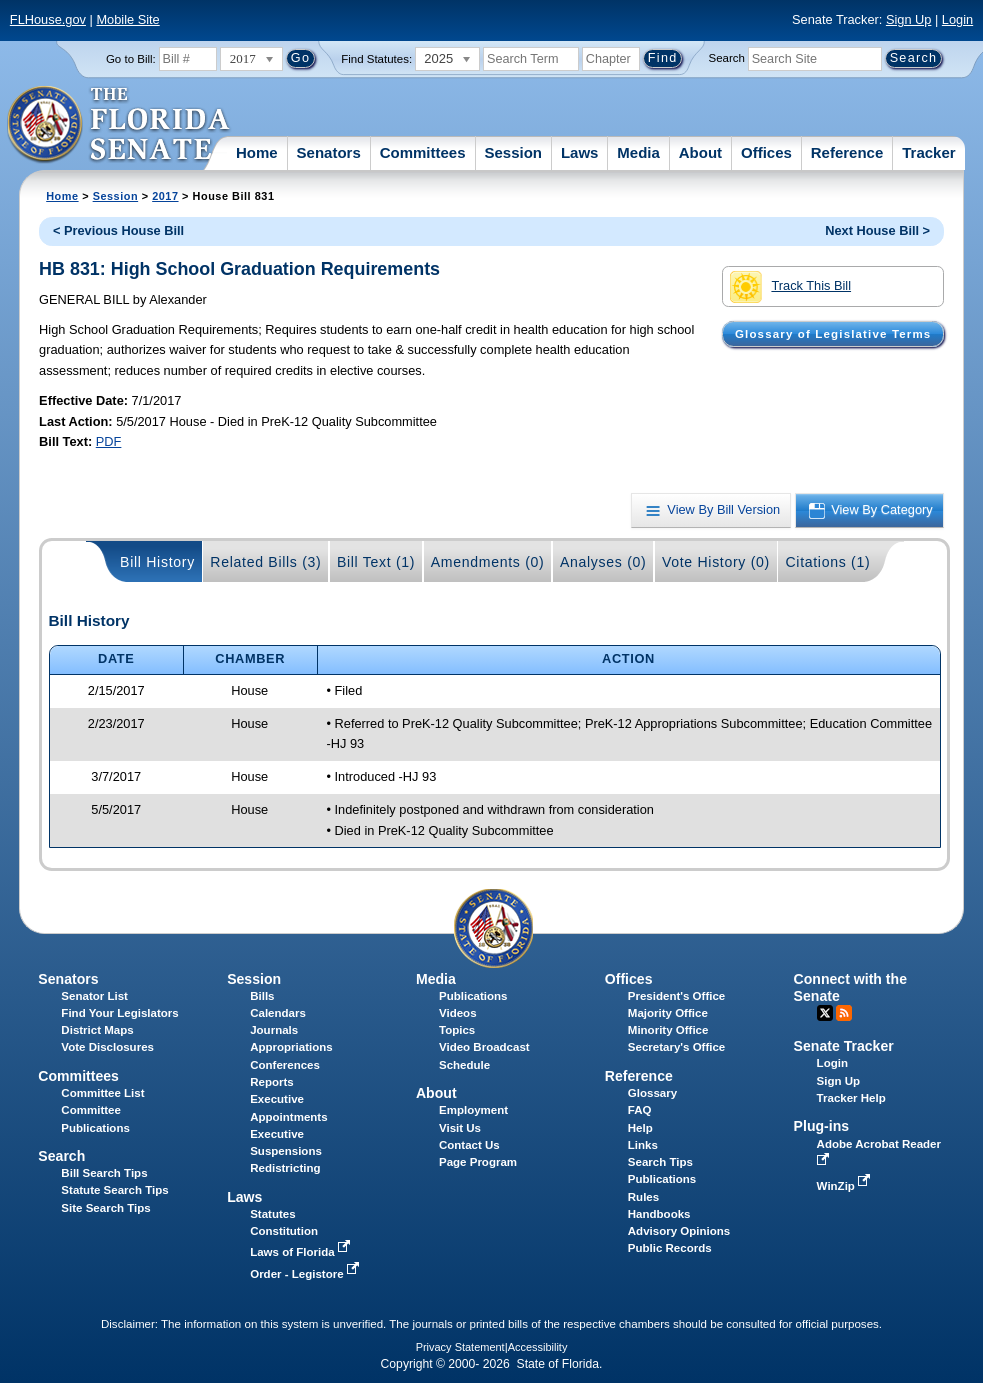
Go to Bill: (131, 59)
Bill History (157, 562)
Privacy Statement (460, 1347)
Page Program (478, 1162)
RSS (844, 1013)
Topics (457, 1030)
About (700, 152)
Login (957, 19)
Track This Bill (790, 287)
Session (513, 152)
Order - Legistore (306, 1274)
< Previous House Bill (118, 230)
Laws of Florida (302, 1252)
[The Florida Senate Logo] (119, 125)
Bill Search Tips (104, 1173)
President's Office (676, 996)
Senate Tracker (844, 1046)
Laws (580, 152)
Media (638, 152)
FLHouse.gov (48, 19)
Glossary (652, 1093)
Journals (274, 1030)
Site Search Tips (105, 1208)
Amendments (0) (488, 562)
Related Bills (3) (265, 562)
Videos (458, 1013)
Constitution (284, 1231)
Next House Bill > (877, 230)
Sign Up (909, 19)
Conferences (285, 1065)
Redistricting (285, 1168)
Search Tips (660, 1162)
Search (727, 58)
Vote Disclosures (107, 1047)
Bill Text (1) (376, 562)
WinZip (845, 1186)
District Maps (97, 1030)
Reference (847, 152)
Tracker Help (851, 1098)
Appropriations (291, 1047)
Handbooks (659, 1214)
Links (643, 1145)
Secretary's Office (676, 1047)
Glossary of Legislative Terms (833, 334)
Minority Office (668, 1030)
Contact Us (469, 1145)
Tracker (928, 152)
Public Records (670, 1248)
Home (257, 152)
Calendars (278, 1013)
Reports (272, 1082)
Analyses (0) (603, 562)
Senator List (94, 996)
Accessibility (538, 1347)
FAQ (640, 1110)
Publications (473, 996)
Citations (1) (827, 562)
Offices (766, 152)
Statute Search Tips (114, 1190)
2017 (165, 196)
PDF (109, 441)
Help (640, 1128)
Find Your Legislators (119, 1013)
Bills (262, 996)
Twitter (825, 1013)
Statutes (272, 1214)
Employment (473, 1110)
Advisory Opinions (679, 1231)
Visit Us (460, 1128)
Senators (329, 152)
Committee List (102, 1093)
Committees (423, 152)
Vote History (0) (716, 562)
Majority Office (668, 1013)
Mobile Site (127, 19)
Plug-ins (822, 1126)
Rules (643, 1197)
